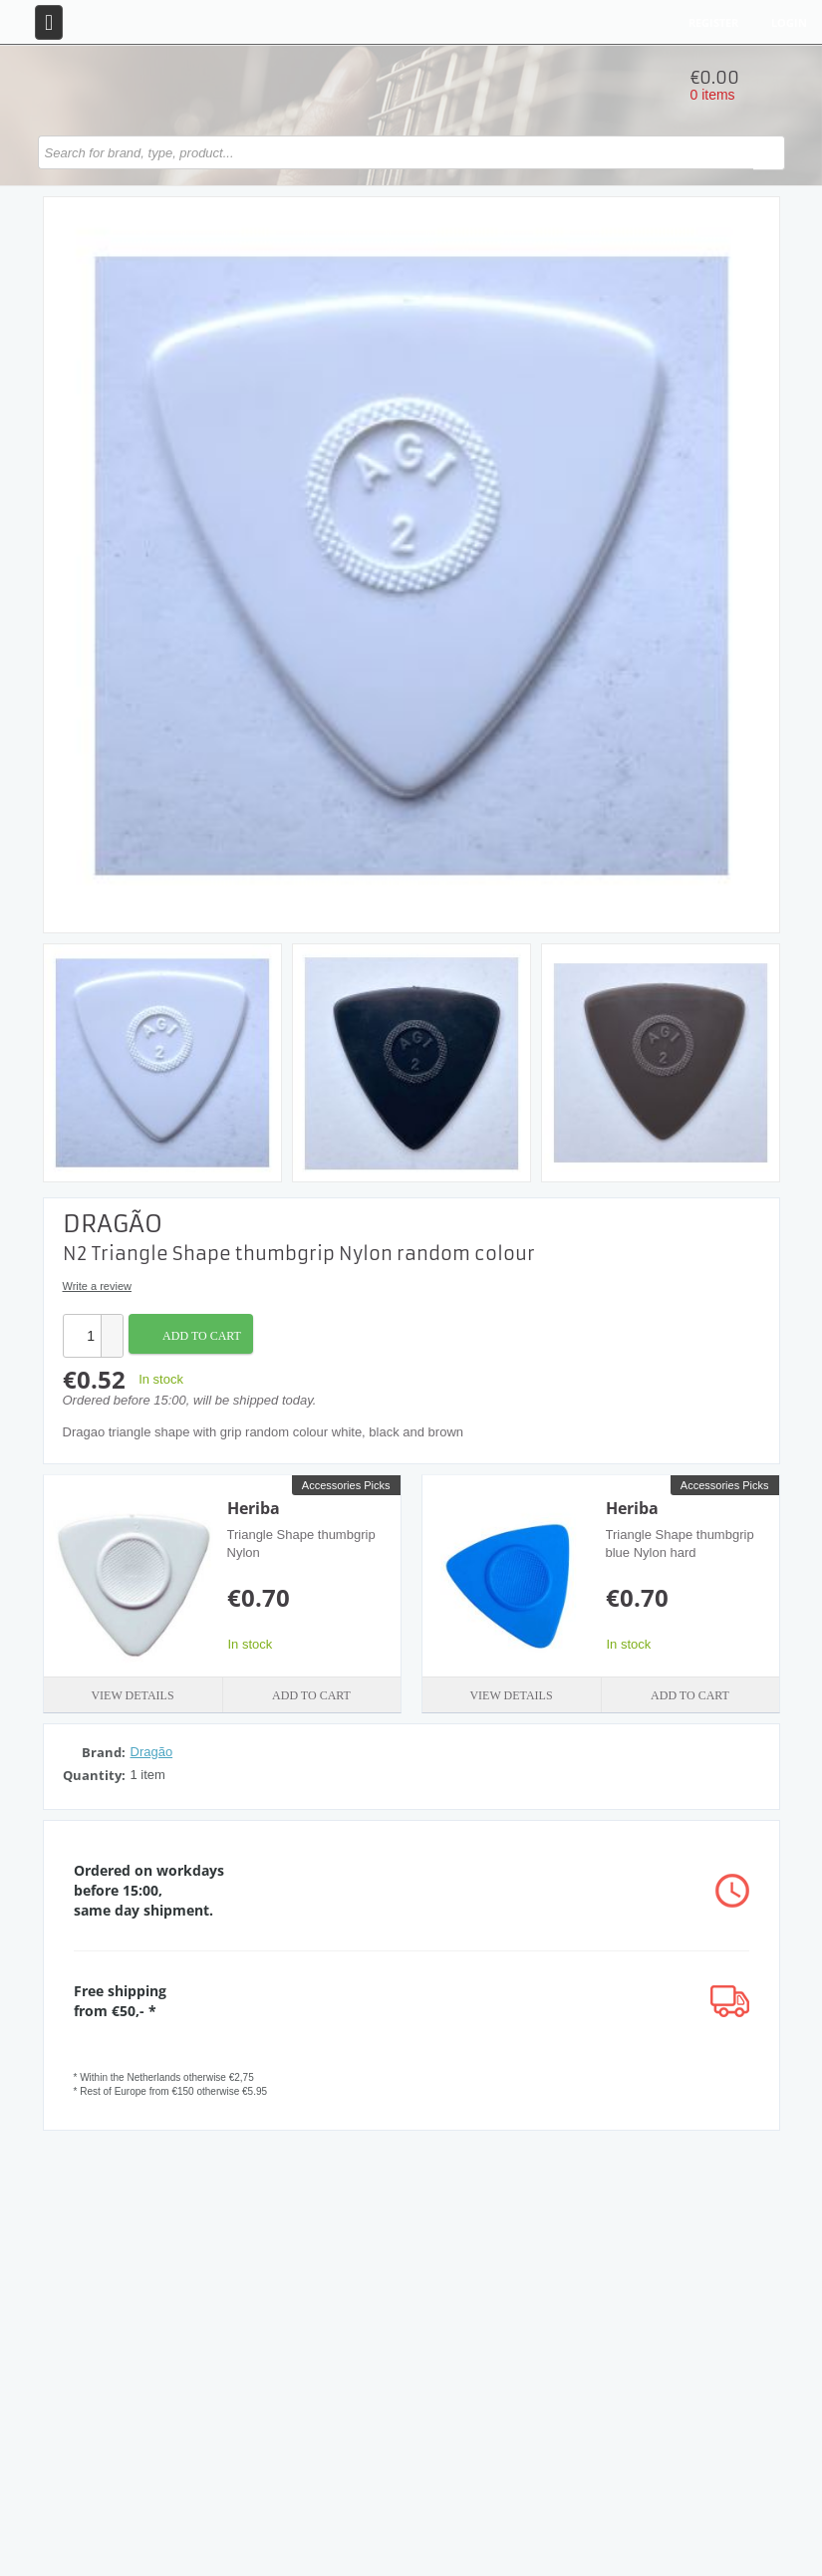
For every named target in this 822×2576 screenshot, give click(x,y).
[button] (112, 1325)
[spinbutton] (82, 1336)
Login (789, 22)
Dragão (152, 1751)
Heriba (253, 1508)
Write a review (97, 1286)
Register (713, 22)
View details (132, 1695)
